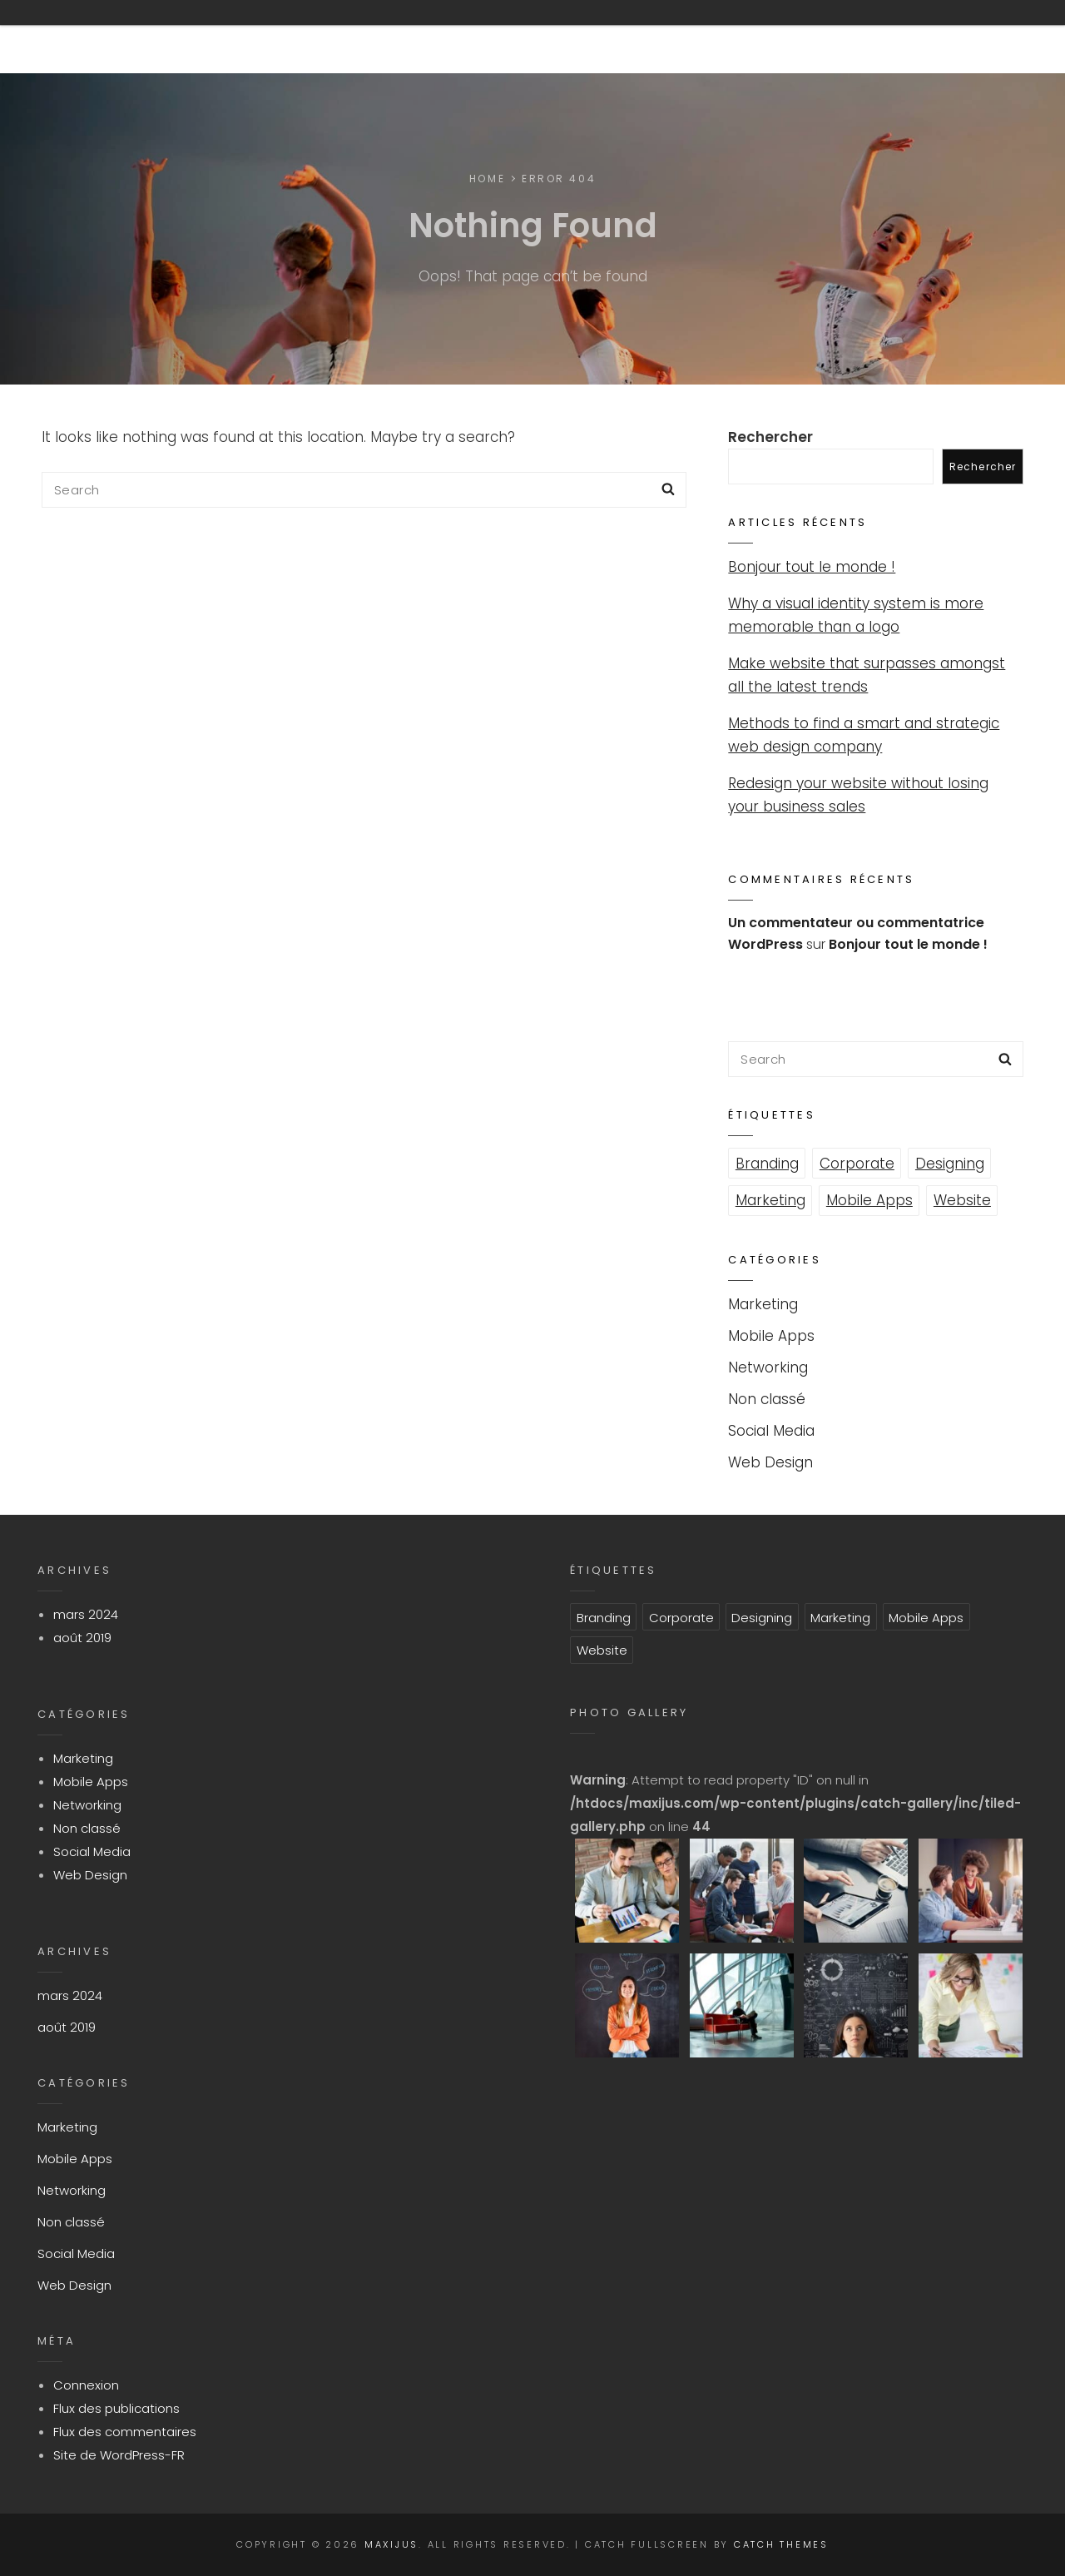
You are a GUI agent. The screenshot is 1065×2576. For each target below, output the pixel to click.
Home (487, 178)
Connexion (86, 2385)
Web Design (770, 1462)
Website (962, 1200)
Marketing (770, 1200)
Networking (768, 1367)
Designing (949, 1164)
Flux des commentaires (124, 2431)
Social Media (771, 1431)
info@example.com (707, 36)
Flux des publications (116, 2408)
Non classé (766, 1399)
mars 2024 (85, 1614)
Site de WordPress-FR (119, 2455)
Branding (767, 1164)
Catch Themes (781, 2544)
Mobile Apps (869, 1200)
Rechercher (770, 437)
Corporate (857, 1164)
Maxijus (87, 37)
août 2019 (82, 1637)
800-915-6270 (537, 36)
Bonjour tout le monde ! (811, 567)
